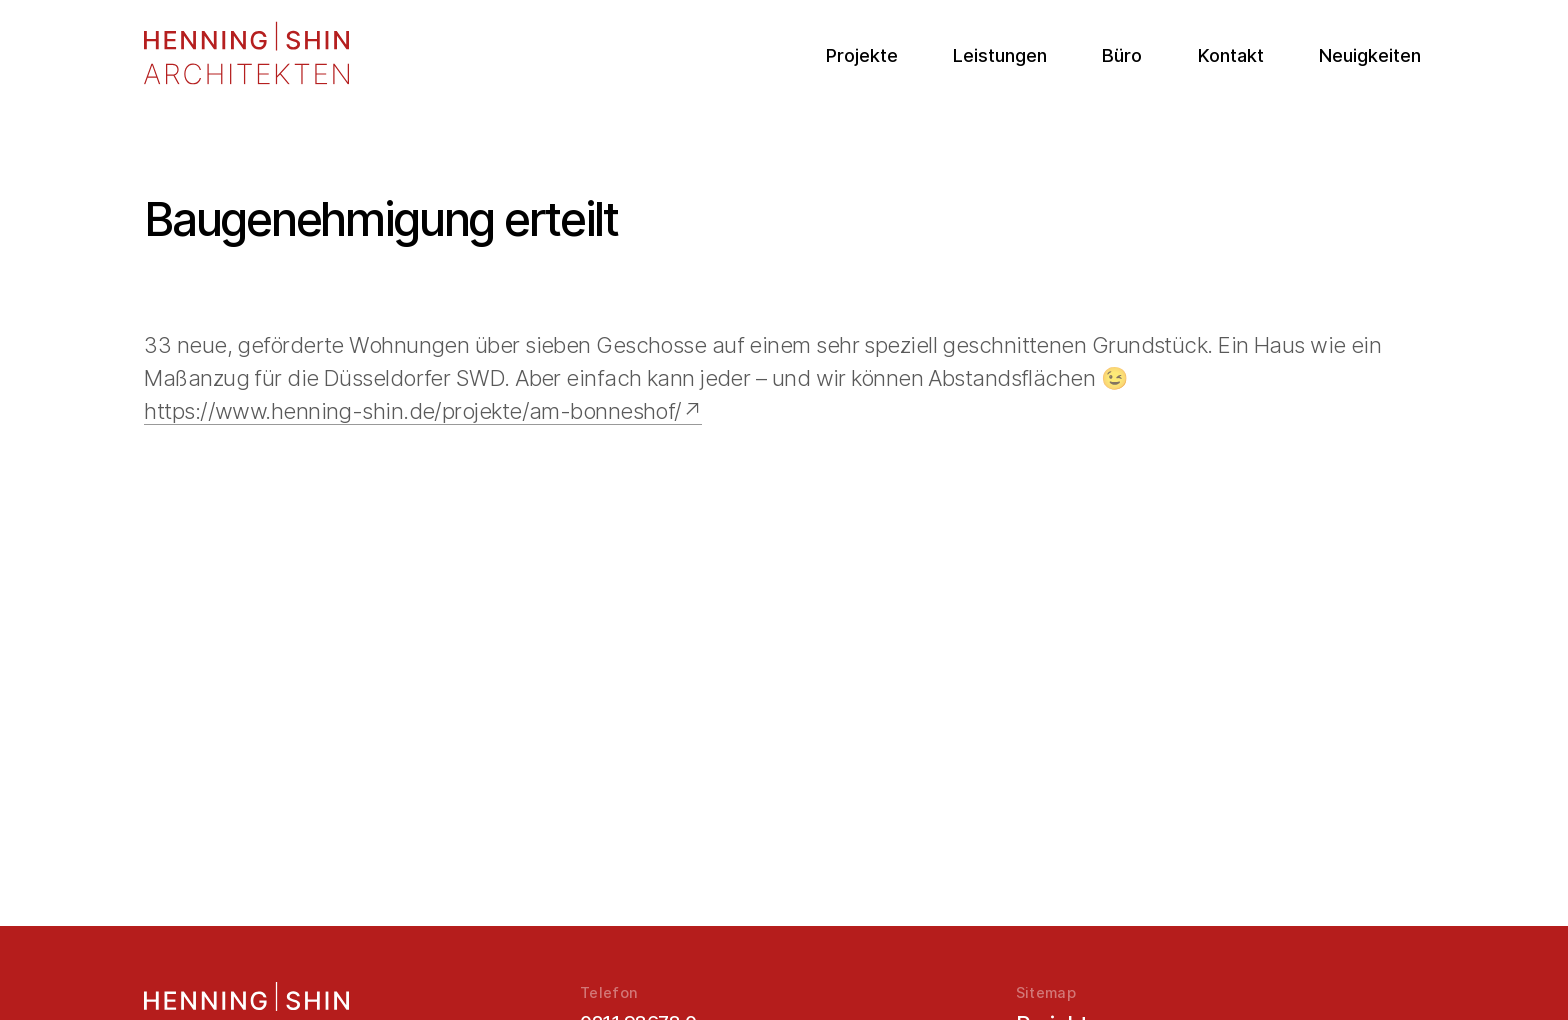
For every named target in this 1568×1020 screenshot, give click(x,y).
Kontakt (1231, 55)
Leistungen (1000, 55)
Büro (1122, 55)
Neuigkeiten (1370, 55)
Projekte (862, 55)
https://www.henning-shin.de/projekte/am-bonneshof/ (412, 411)
